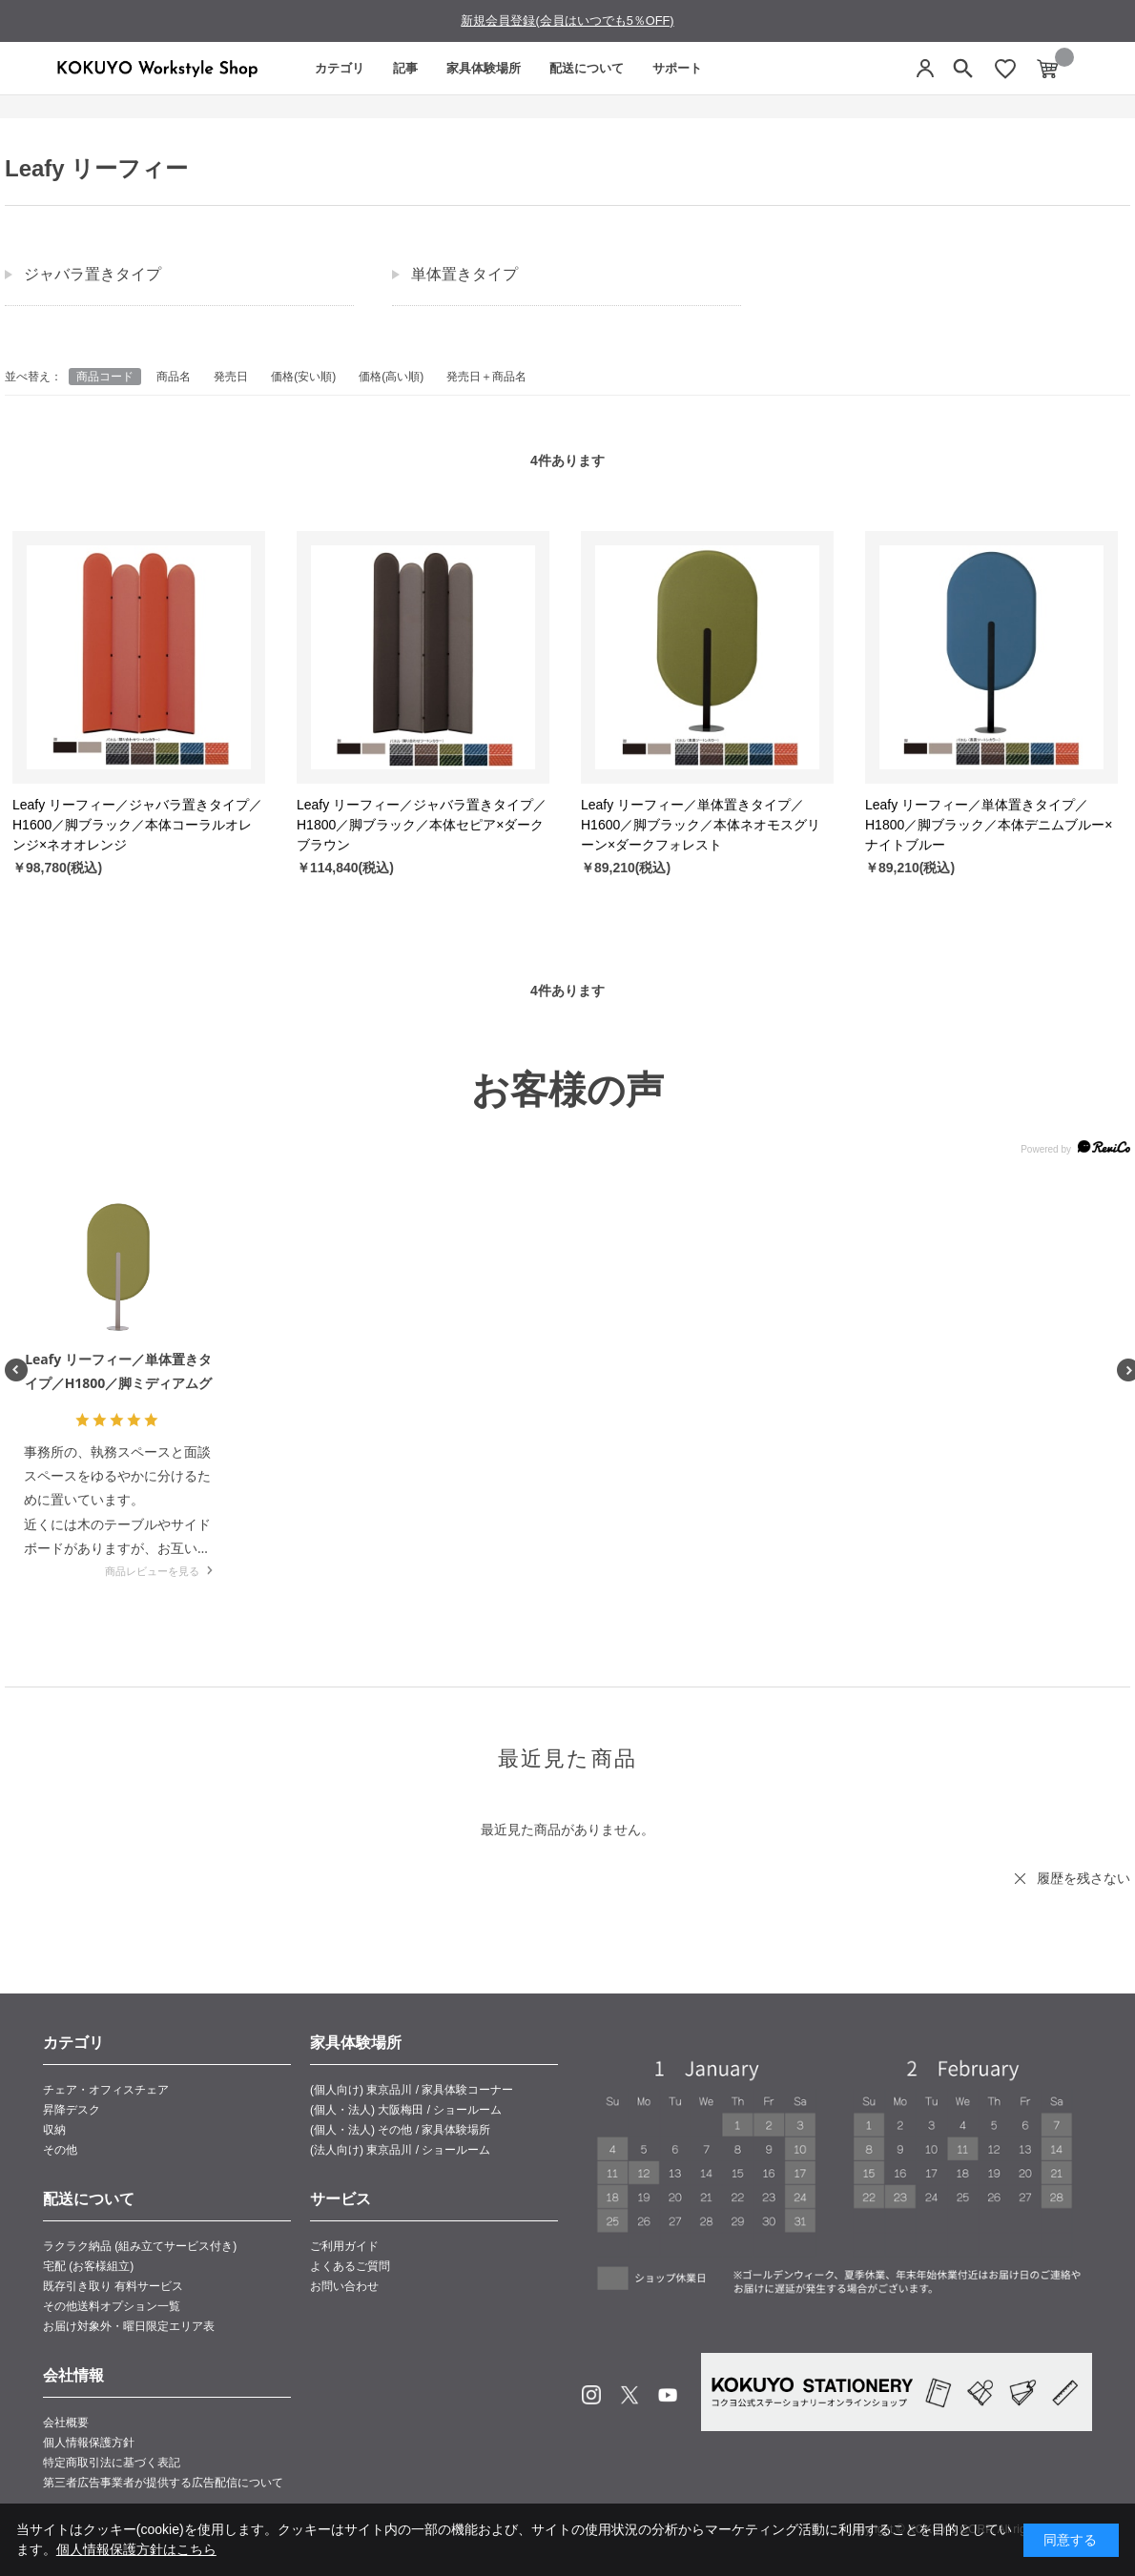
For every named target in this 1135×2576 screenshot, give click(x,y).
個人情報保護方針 (88, 2442)
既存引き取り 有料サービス (113, 2286)
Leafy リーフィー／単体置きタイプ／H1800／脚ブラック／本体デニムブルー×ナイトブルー (988, 824)
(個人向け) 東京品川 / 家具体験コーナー (411, 2089)
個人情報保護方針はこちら (136, 2549)
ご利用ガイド (344, 2246)
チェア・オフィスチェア (106, 2089)
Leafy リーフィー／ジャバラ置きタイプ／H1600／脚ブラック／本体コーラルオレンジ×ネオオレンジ (137, 824)
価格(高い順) (391, 376)
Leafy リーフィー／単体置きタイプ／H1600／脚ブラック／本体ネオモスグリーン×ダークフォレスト (700, 824)
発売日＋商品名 (486, 376)
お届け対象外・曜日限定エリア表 (129, 2326)
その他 (60, 2150)
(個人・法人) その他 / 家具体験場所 (400, 2129)
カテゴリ (339, 68)
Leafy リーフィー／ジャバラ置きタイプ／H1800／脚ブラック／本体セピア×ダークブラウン (422, 824)
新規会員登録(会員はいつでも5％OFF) (567, 20)
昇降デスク (71, 2109)
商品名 (173, 376)
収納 (54, 2129)
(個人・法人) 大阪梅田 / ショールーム (406, 2109)
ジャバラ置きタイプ (92, 274)
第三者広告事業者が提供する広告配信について (163, 2482)
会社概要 (66, 2422)
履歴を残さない (1083, 1878)
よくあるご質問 (350, 2266)
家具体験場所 (483, 68)
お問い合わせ (344, 2286)
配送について (586, 68)
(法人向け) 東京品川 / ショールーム (400, 2150)
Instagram (591, 2395)
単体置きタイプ (464, 274)
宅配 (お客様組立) (88, 2266)
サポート (677, 68)
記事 (405, 68)
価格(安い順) (303, 376)
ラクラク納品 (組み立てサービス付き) (140, 2246)
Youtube (667, 2395)
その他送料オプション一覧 (111, 2306)
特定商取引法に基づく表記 (111, 2462)
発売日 (231, 376)
